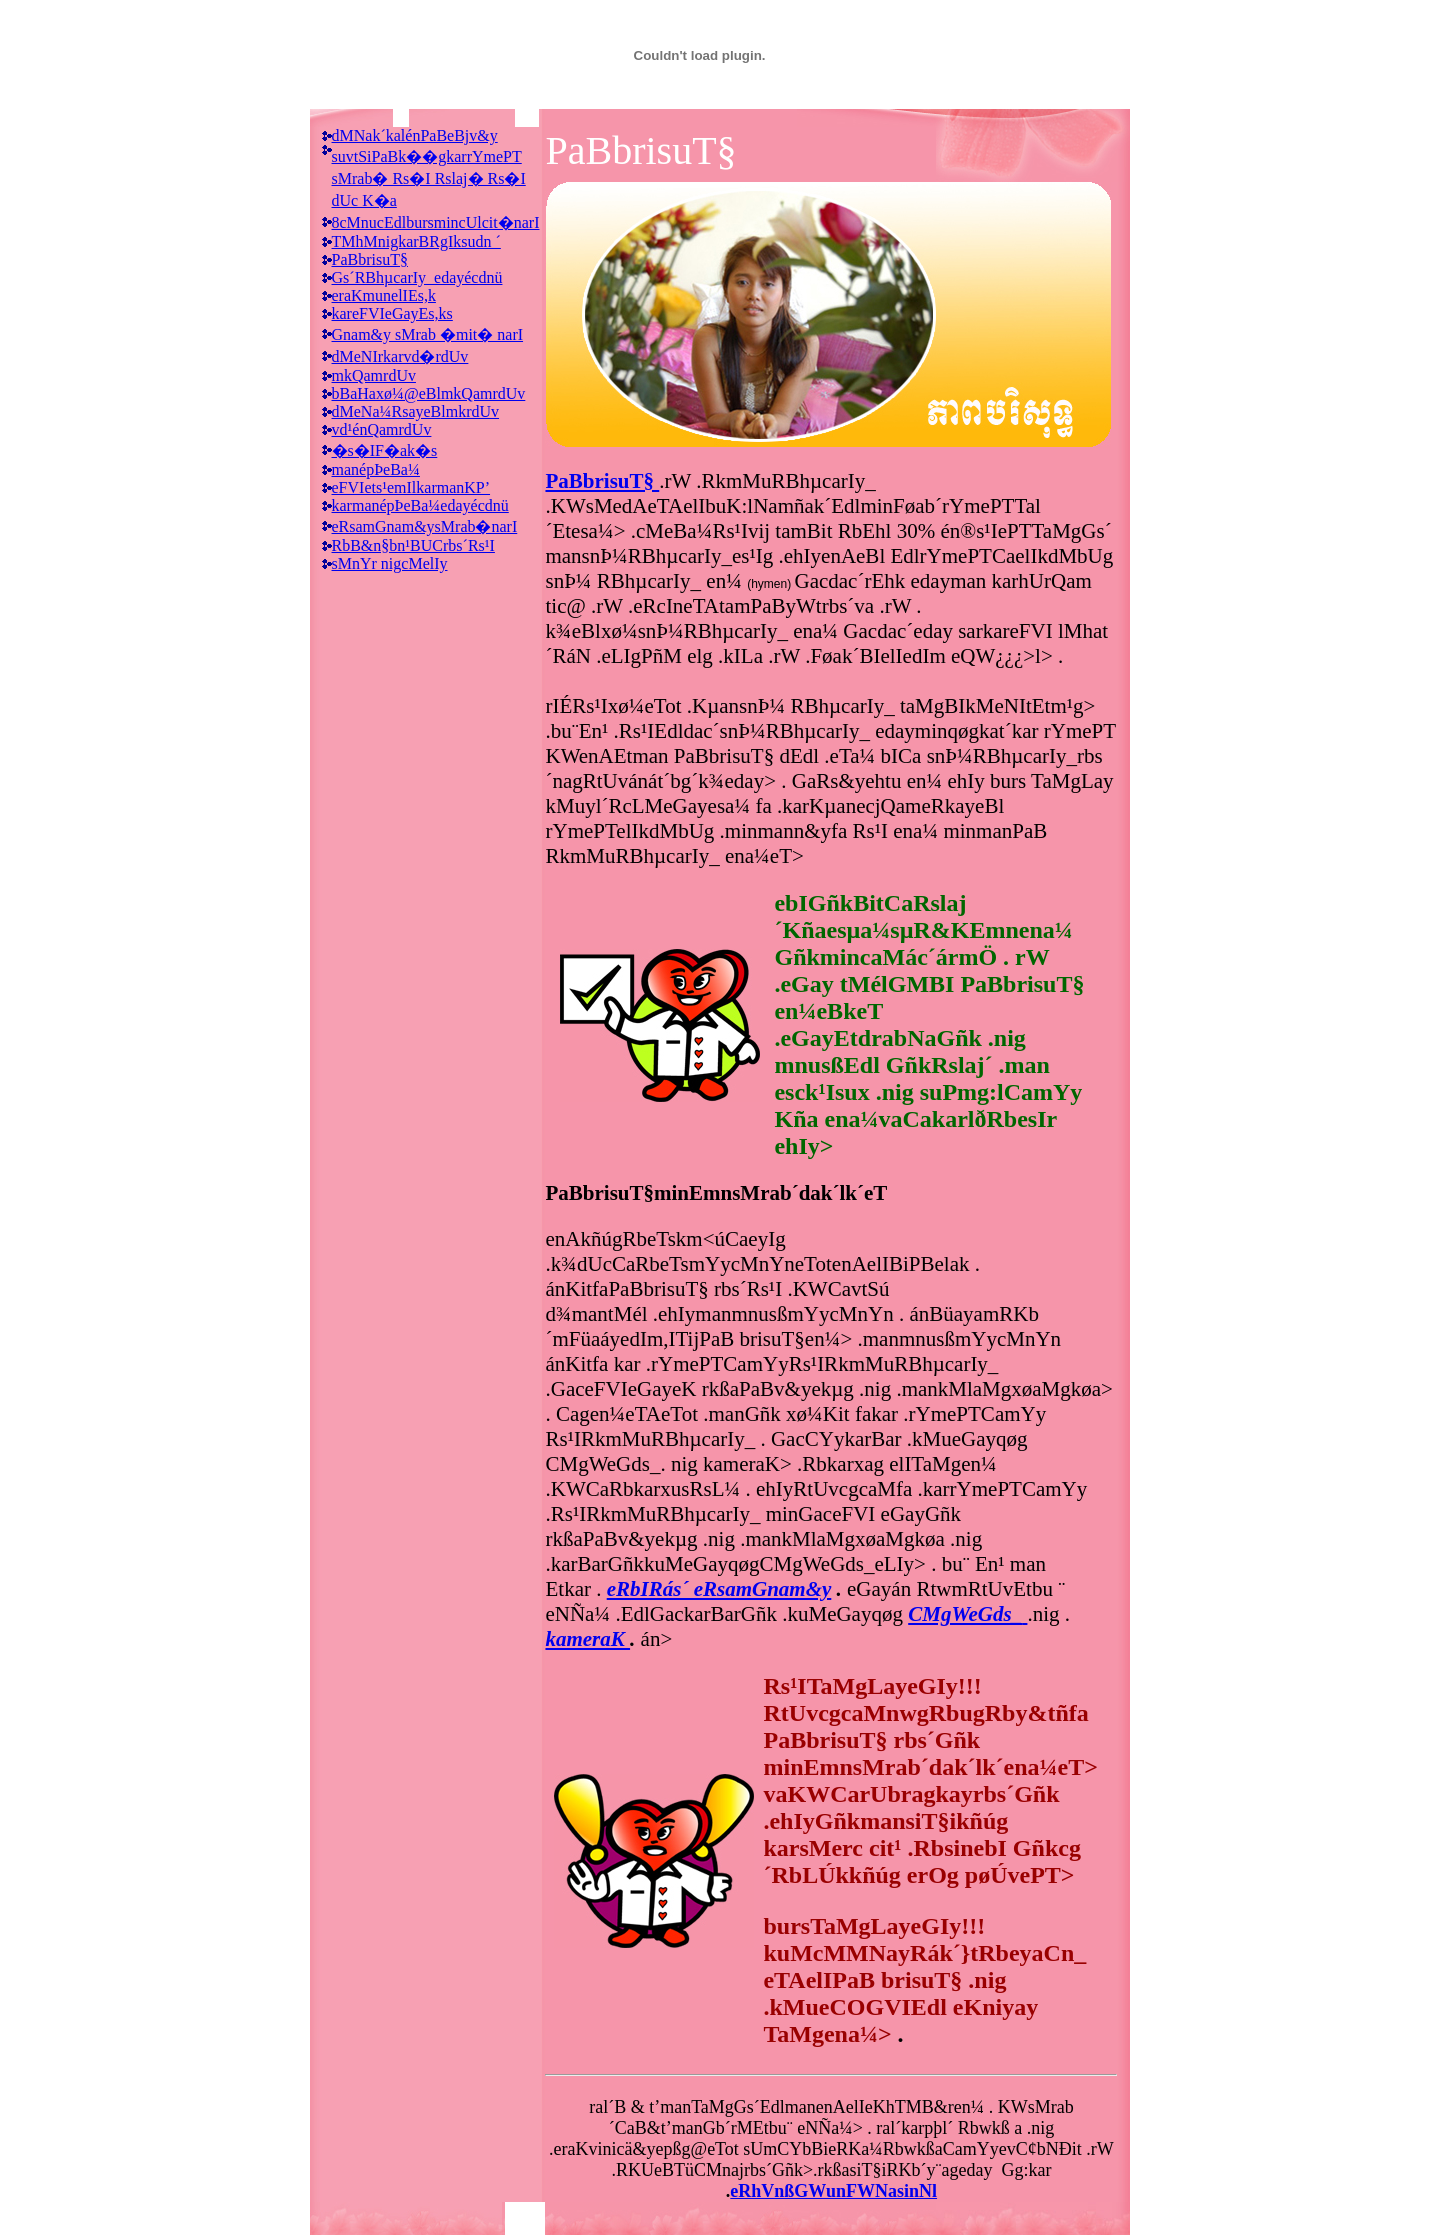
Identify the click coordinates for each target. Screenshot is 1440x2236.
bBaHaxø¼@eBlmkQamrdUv (429, 393)
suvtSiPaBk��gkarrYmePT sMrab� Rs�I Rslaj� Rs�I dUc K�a (429, 178)
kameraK (587, 1639)
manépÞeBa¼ (376, 469)
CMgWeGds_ (965, 1614)
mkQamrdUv (374, 375)
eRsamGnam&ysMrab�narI (425, 526)
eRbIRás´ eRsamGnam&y (719, 1589)
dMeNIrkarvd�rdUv (400, 356)
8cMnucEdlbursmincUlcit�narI (436, 222)
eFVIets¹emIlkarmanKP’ (411, 487)
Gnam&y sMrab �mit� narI (428, 334)
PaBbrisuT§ (370, 259)
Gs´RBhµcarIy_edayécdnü (417, 277)
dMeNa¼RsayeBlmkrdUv (416, 411)
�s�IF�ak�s (385, 450)
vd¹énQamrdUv (382, 429)
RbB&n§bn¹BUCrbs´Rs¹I (413, 545)
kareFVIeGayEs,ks (392, 313)
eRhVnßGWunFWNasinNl (833, 2191)
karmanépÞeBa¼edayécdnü (420, 505)
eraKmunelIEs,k (384, 295)
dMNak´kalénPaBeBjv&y (415, 135)
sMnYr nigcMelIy (390, 563)
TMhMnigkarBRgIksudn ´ (416, 241)
